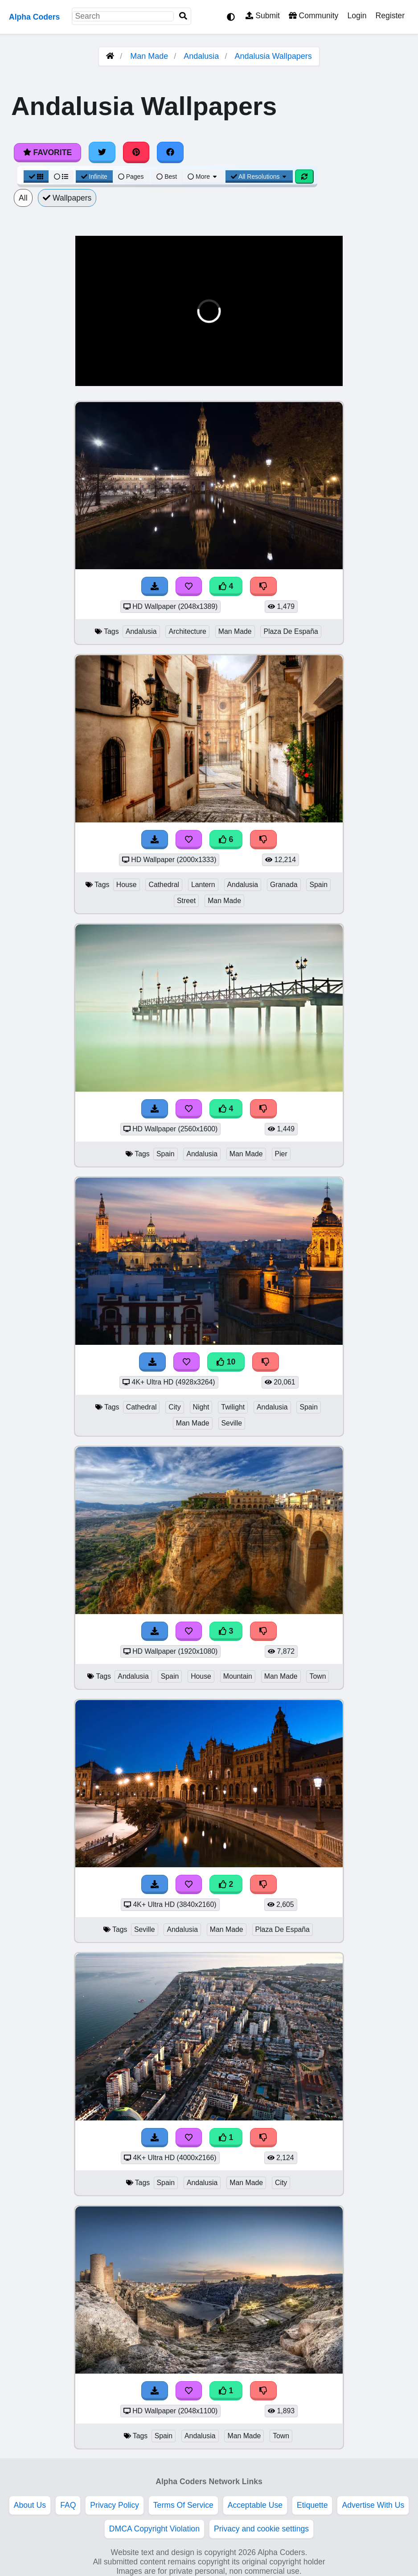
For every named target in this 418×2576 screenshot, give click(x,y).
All (23, 197)
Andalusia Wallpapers (272, 56)
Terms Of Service (183, 2505)
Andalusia (201, 56)
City (174, 1407)
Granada (284, 884)
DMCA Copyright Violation (154, 2528)
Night (201, 1407)
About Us (30, 2505)
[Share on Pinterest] (136, 152)
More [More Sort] (203, 176)
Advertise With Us (373, 2505)
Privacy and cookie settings (261, 2528)
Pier (281, 1154)
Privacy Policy (114, 2505)
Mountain (237, 1676)
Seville (231, 1423)
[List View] (61, 176)
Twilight (233, 1407)
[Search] (183, 16)
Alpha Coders (34, 16)
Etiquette (312, 2505)
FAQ (68, 2505)
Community (313, 15)
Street (186, 900)
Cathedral (163, 884)
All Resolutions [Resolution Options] (259, 176)
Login (356, 15)
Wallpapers (67, 197)
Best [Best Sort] (166, 176)
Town (317, 1676)
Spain (318, 884)
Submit (263, 15)
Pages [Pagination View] (131, 176)
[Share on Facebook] (170, 152)
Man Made (149, 56)
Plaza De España (290, 631)
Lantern (203, 884)
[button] (89, 374)
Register (390, 15)
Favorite (47, 152)
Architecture (187, 631)
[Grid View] (36, 176)
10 (226, 1361)
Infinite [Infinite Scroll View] (94, 176)
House (126, 884)
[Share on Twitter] (102, 152)
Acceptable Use (255, 2505)
